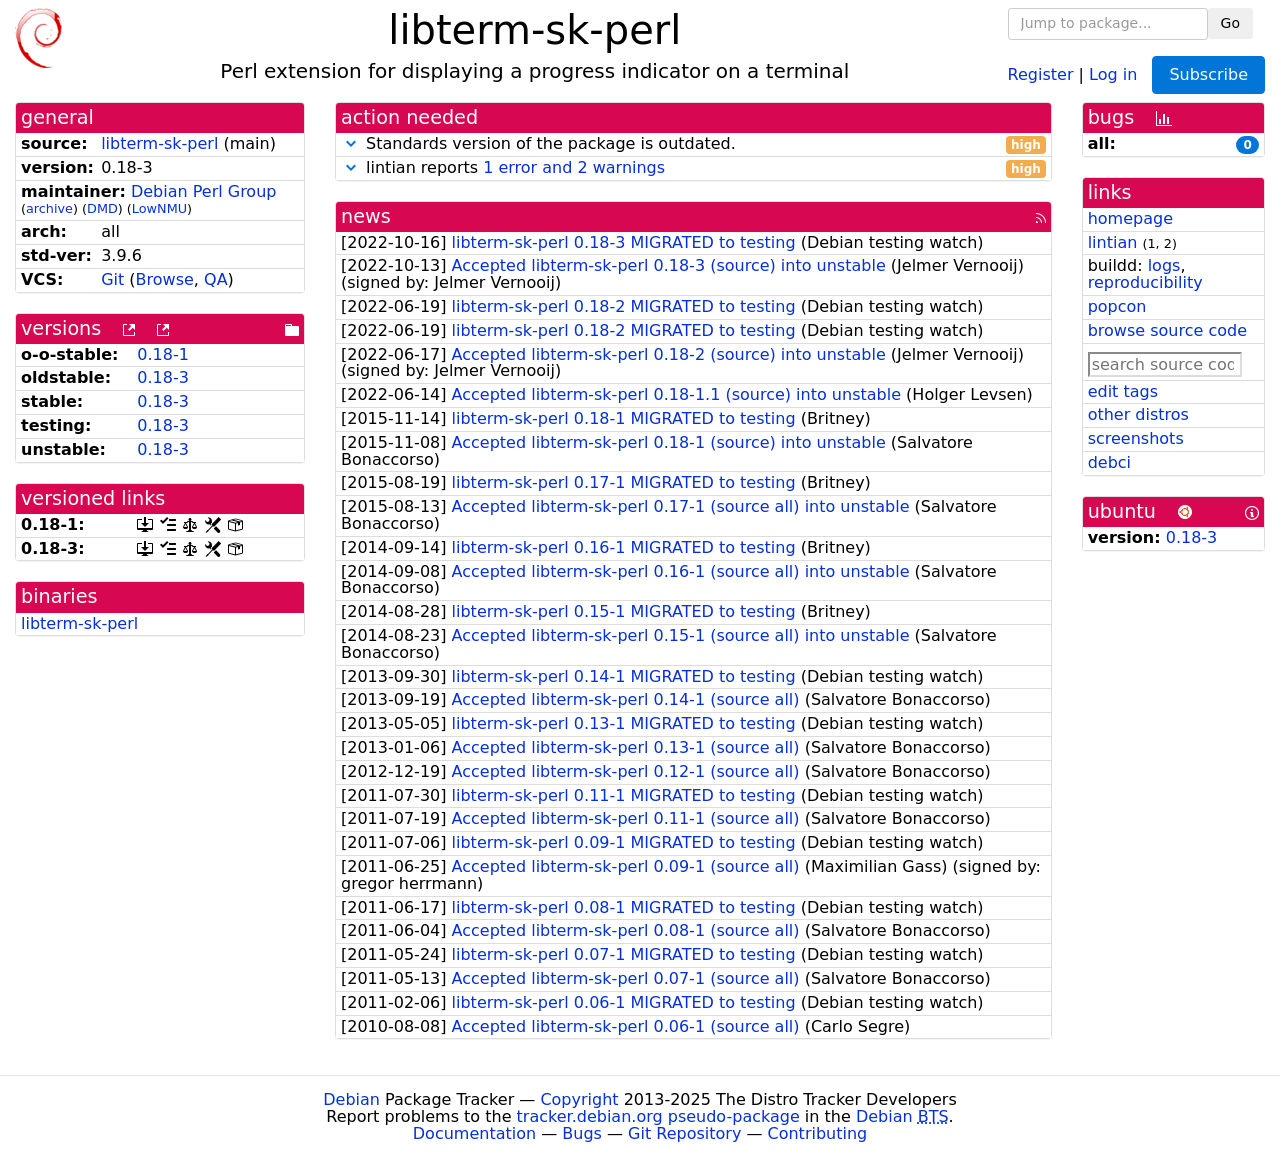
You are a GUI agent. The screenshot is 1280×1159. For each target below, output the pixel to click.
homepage (1130, 218)
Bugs (582, 1133)
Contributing (818, 1133)
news (366, 216)
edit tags (1123, 391)
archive (49, 208)
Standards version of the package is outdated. (693, 144)
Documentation (474, 1133)
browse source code (1167, 330)
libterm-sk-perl (159, 143)
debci (1109, 462)
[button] (351, 143)
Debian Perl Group (204, 191)
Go (1230, 23)
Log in (1113, 73)
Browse (165, 279)
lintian (1113, 242)
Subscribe (1208, 74)
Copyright (579, 1099)
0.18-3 (163, 377)
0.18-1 (163, 354)
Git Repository (684, 1133)
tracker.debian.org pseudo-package (658, 1116)
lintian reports (693, 168)
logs (1164, 265)
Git (112, 279)
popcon (1117, 306)
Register (1041, 73)
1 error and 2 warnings (574, 167)
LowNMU (159, 208)
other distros (1138, 414)
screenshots (1136, 438)
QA (216, 279)
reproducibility (1145, 282)
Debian (351, 1099)
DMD (102, 208)
